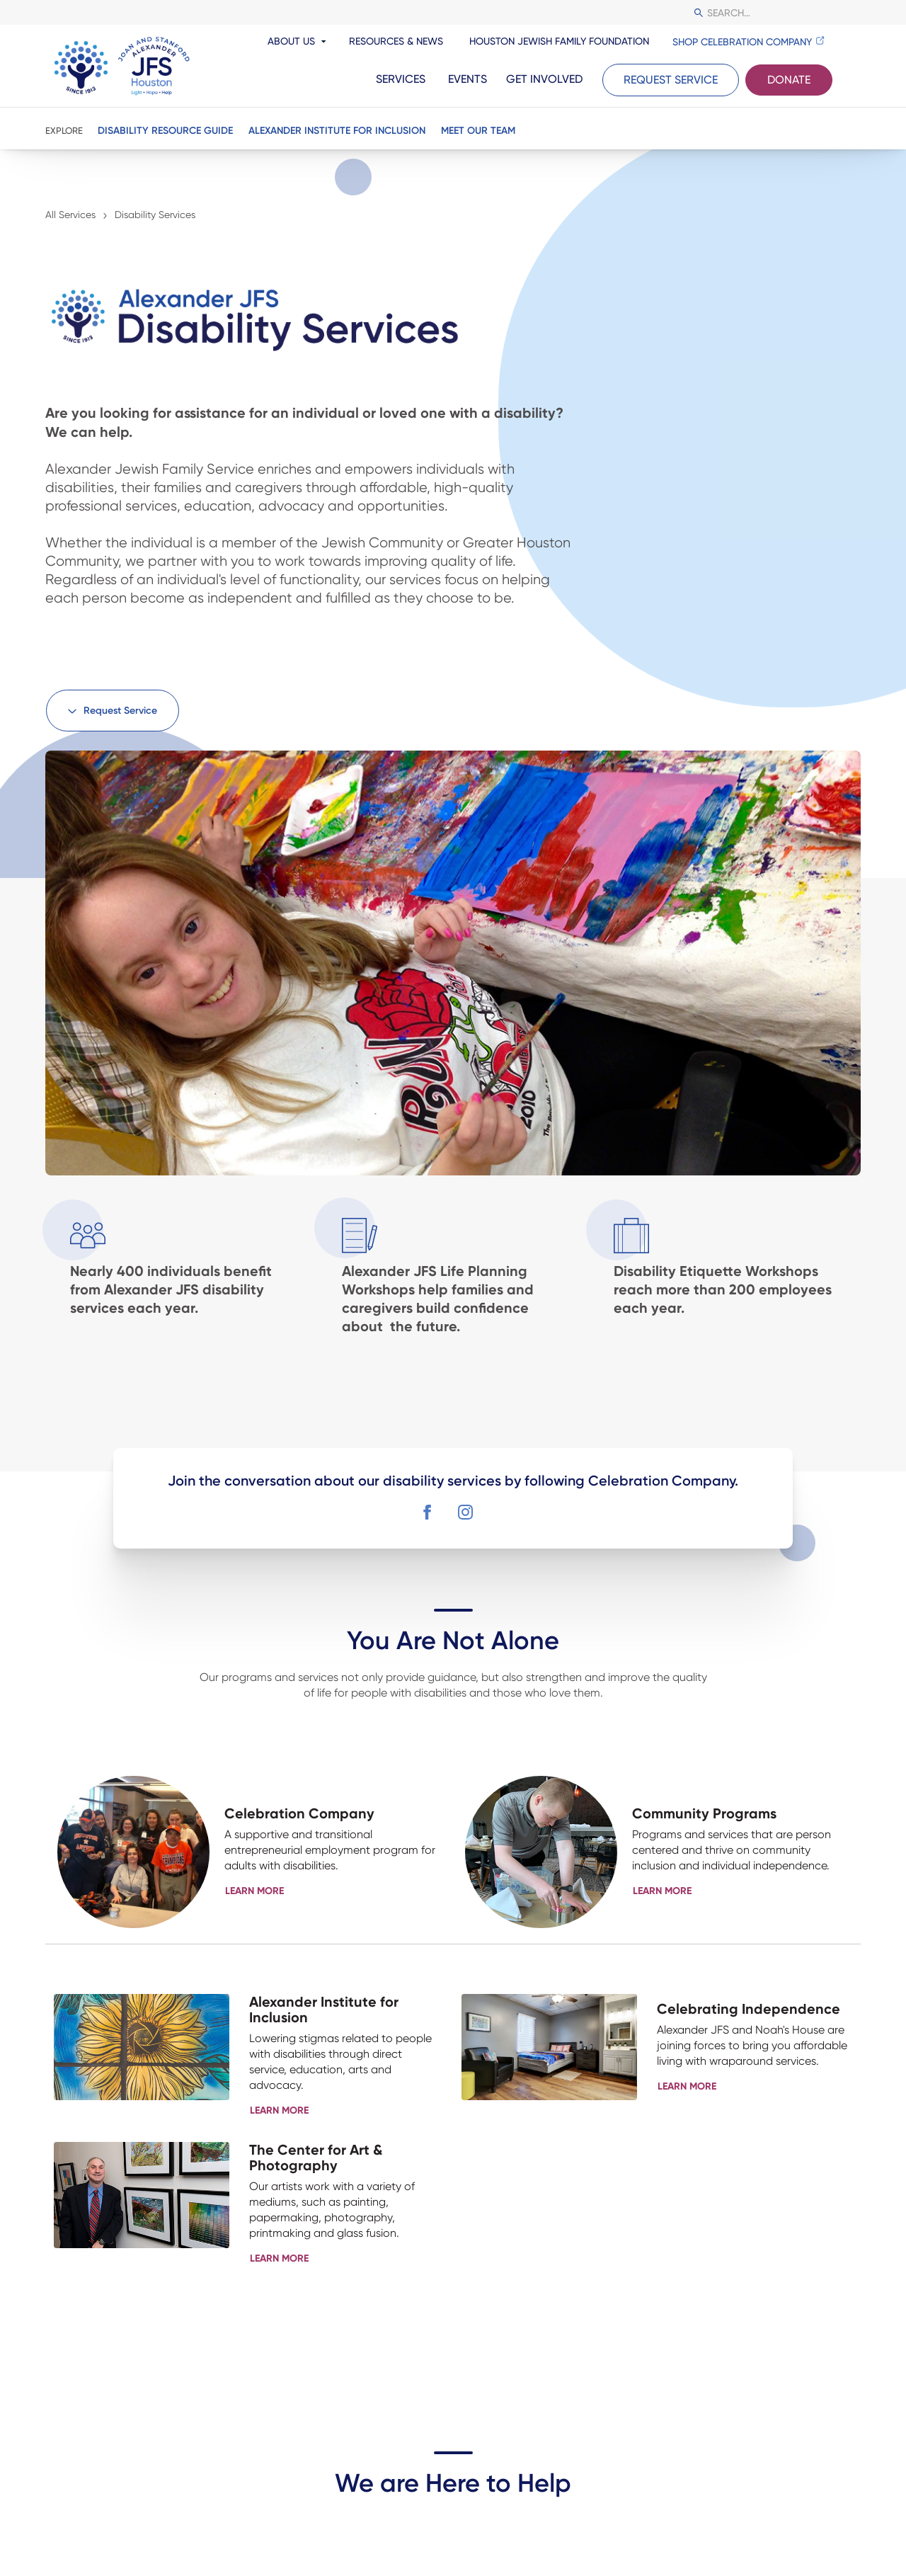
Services (400, 79)
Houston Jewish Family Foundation (559, 41)
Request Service (671, 79)
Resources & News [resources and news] (396, 41)
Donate (788, 79)
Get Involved (544, 79)
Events (467, 79)
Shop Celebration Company (742, 41)
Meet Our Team (478, 131)
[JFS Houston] (123, 66)
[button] (112, 710)
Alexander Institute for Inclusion (336, 131)
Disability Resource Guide (165, 131)
